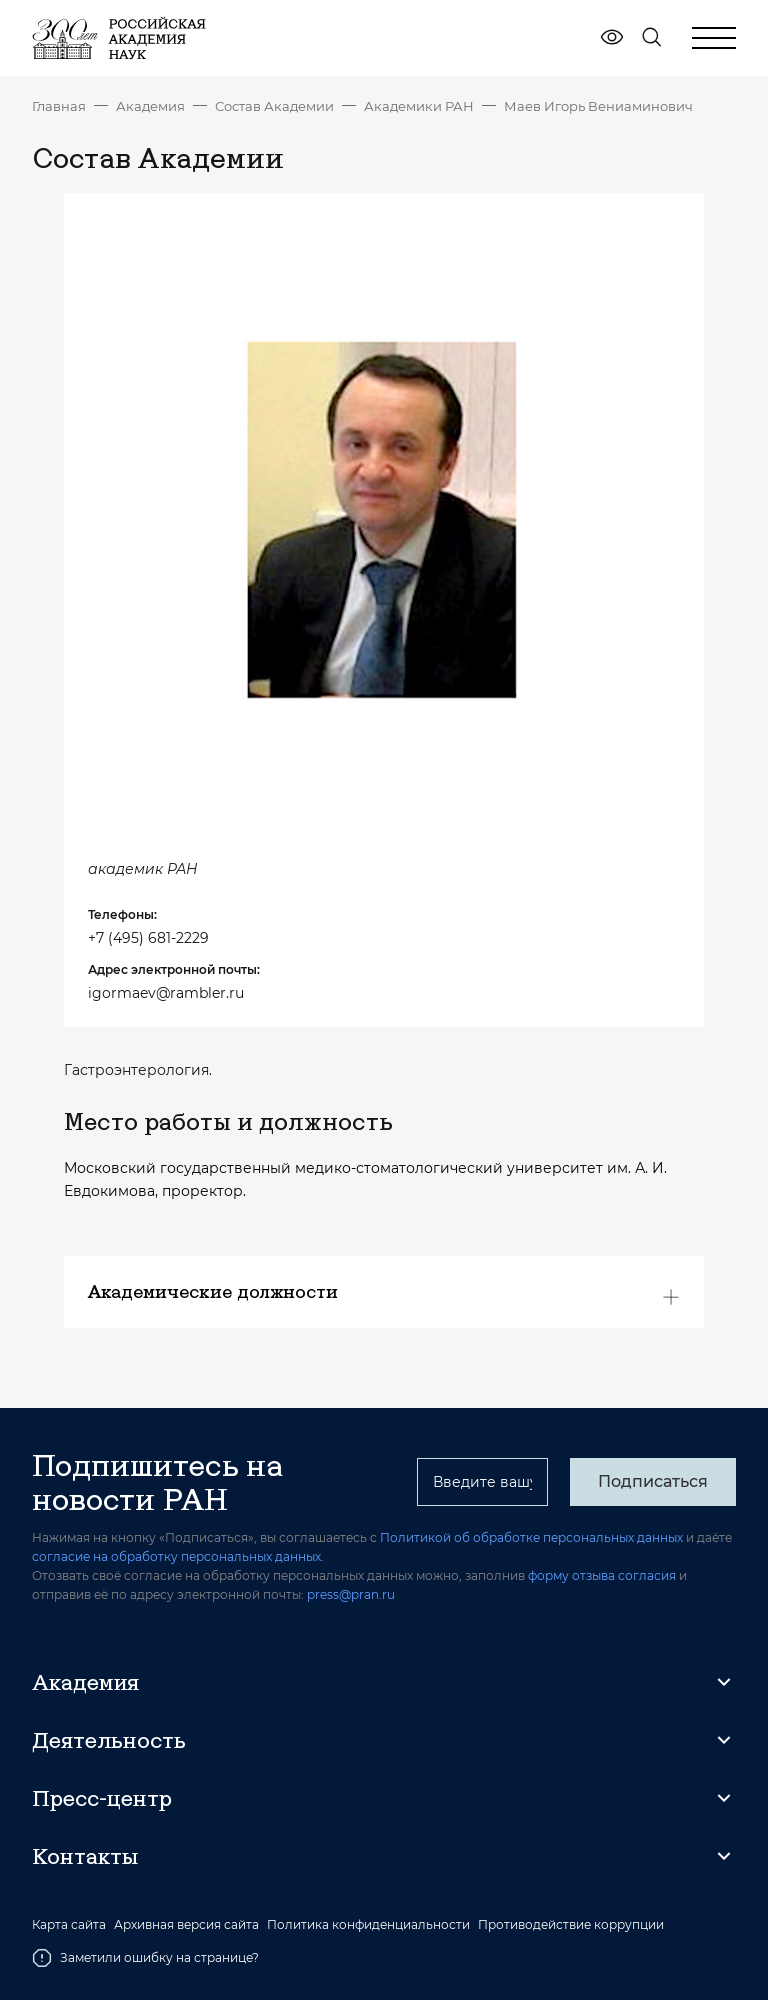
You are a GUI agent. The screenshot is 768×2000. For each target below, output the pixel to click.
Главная (59, 106)
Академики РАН (419, 106)
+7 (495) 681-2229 (148, 938)
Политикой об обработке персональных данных (531, 1537)
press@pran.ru (351, 1594)
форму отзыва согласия (602, 1575)
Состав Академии (274, 106)
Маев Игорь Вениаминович (598, 106)
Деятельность (109, 1740)
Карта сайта (69, 1925)
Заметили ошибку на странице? (145, 1958)
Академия (150, 106)
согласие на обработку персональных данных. (178, 1556)
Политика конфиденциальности (368, 1925)
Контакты (85, 1856)
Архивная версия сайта (186, 1925)
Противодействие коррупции (571, 1925)
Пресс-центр (102, 1798)
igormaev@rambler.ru (166, 993)
